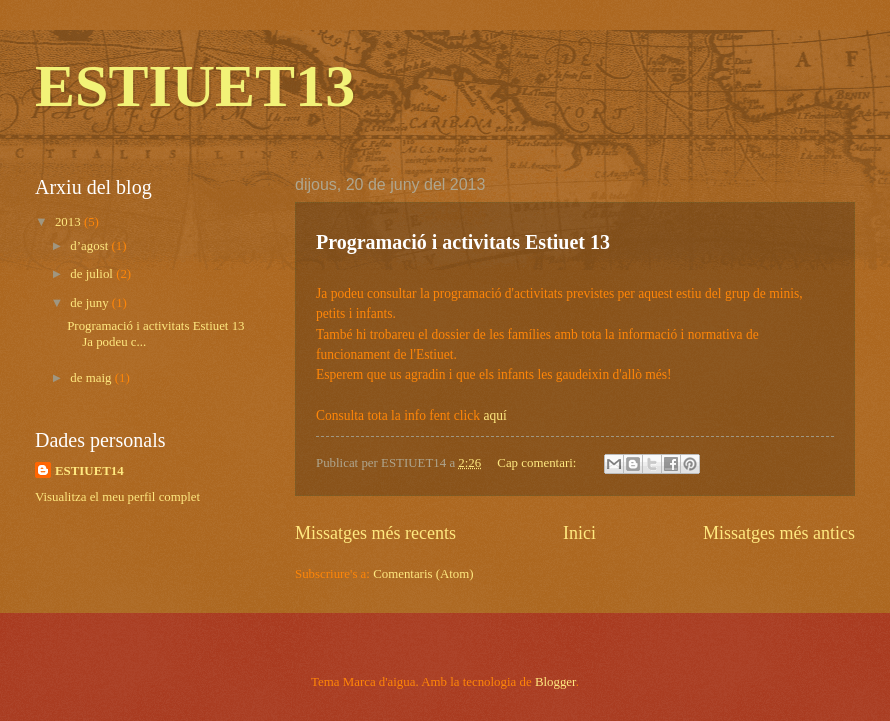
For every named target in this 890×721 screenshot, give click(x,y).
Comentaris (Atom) (423, 574)
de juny (90, 303)
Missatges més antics (779, 533)
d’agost (90, 246)
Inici (579, 533)
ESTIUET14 (89, 471)
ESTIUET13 (195, 86)
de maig (92, 378)
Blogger (555, 682)
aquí (494, 415)
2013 (69, 222)
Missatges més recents (375, 533)
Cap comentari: (538, 463)
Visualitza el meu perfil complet (117, 497)
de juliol (93, 274)
